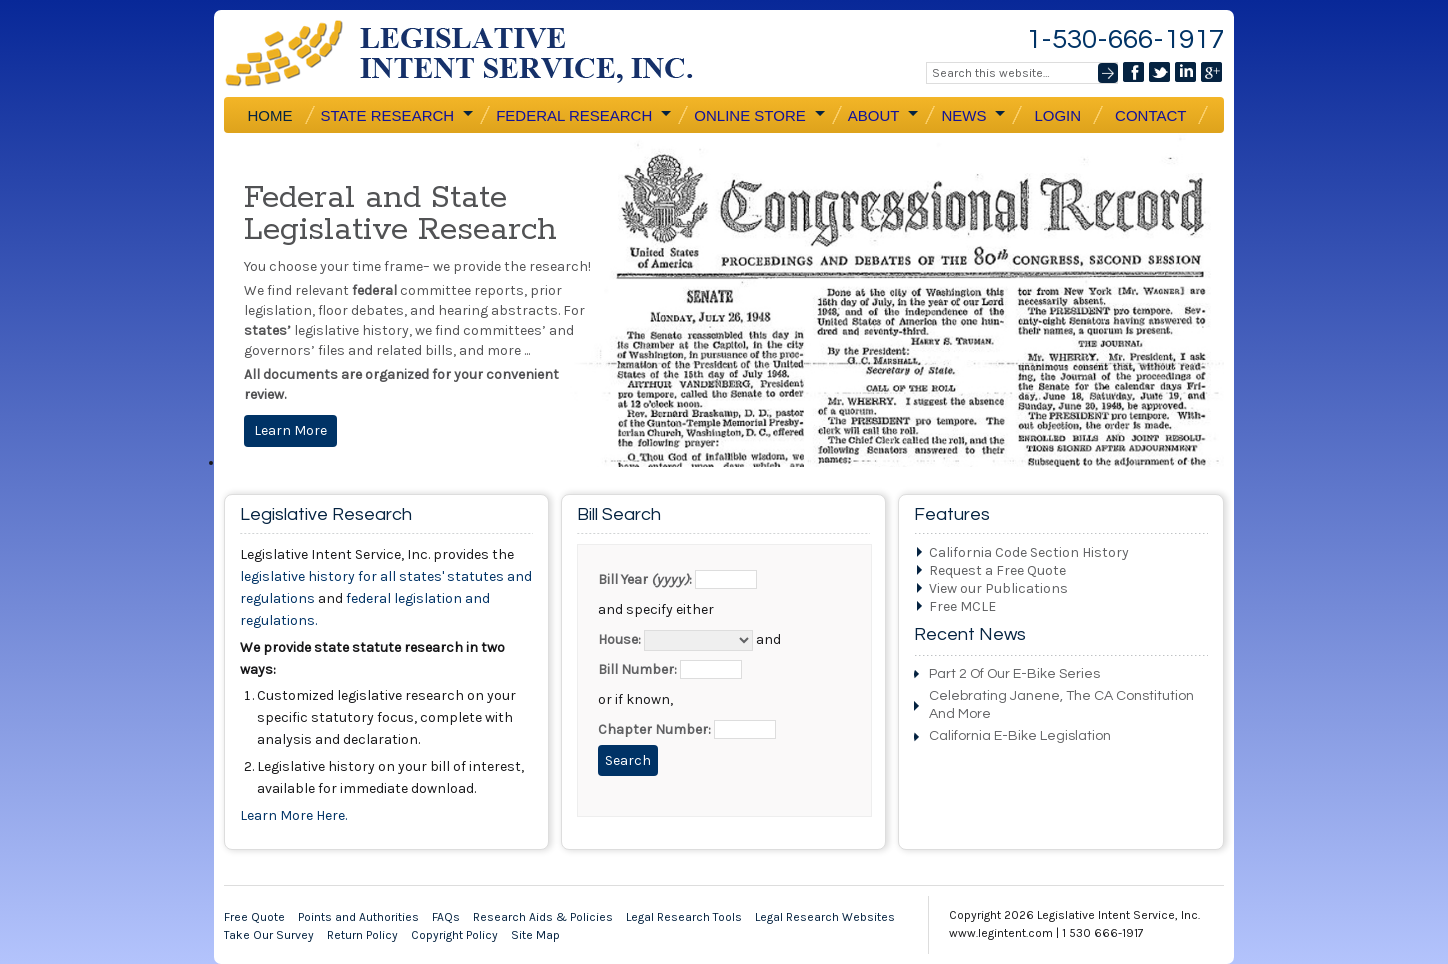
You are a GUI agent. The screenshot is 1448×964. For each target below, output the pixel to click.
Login (1057, 115)
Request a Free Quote (997, 570)
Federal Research (583, 115)
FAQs (446, 917)
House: (619, 639)
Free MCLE (962, 606)
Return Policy (362, 935)
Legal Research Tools (684, 917)
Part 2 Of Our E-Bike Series (1014, 674)
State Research (397, 115)
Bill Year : (645, 579)
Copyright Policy (454, 935)
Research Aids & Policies (543, 917)
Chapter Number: (654, 729)
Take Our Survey (269, 935)
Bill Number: (637, 669)
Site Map (535, 935)
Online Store (758, 115)
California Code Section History (1029, 552)
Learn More (290, 430)
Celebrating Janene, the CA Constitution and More (1061, 705)
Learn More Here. (293, 815)
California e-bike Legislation (1020, 736)
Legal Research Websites (825, 917)
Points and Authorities (358, 917)
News (972, 115)
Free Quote (254, 917)
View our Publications (998, 588)
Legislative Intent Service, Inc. (474, 53)
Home (270, 115)
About (883, 115)
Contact (1150, 115)
